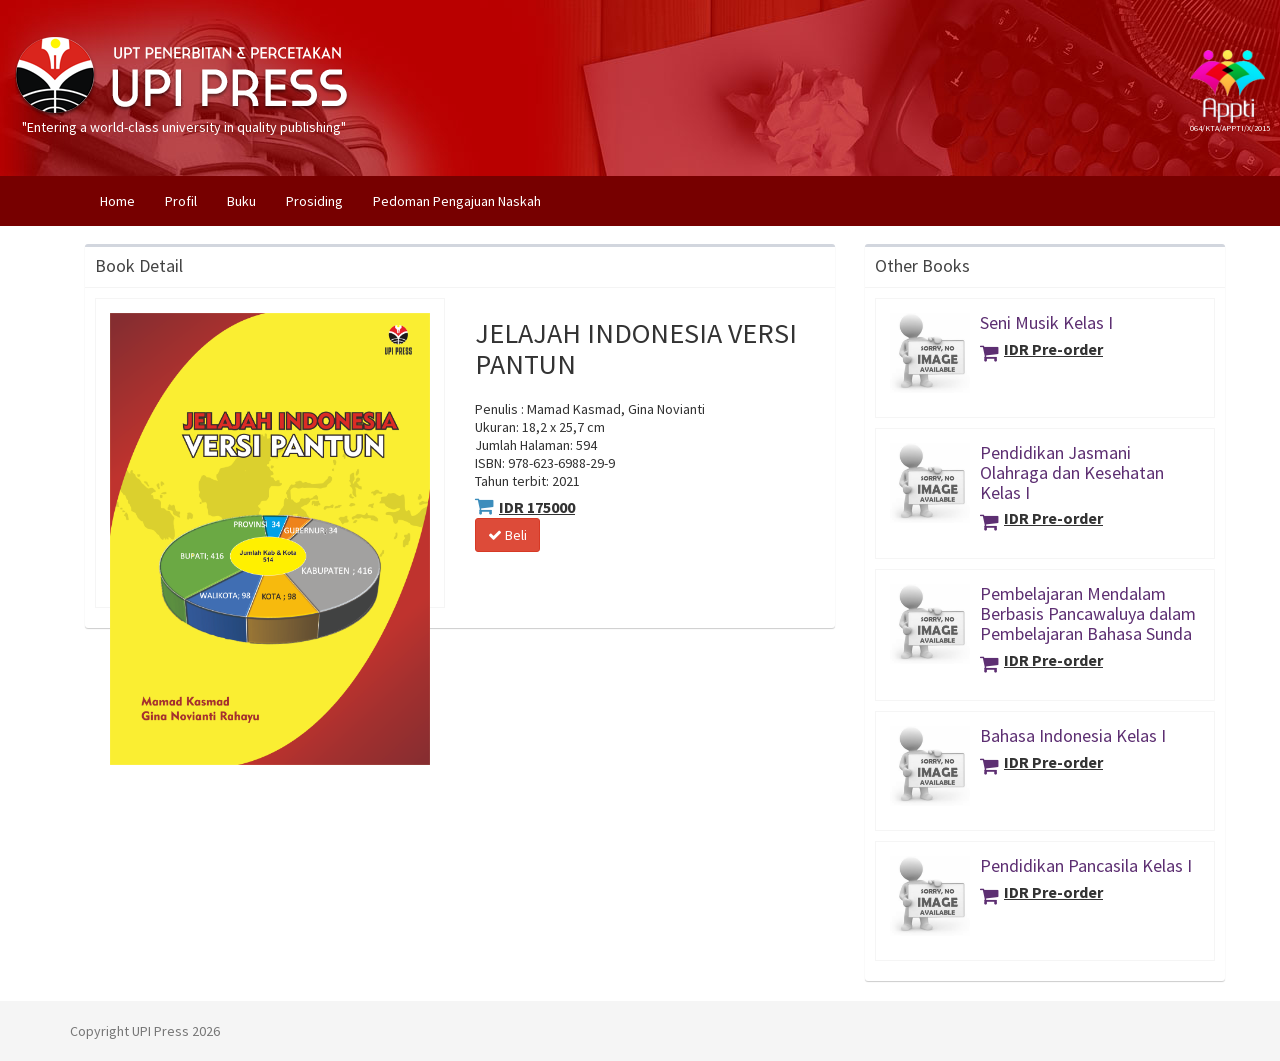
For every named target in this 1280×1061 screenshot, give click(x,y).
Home (125, 200)
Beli (507, 535)
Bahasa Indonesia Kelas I (1073, 735)
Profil (181, 201)
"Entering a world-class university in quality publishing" (184, 49)
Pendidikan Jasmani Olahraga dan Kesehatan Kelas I (1072, 472)
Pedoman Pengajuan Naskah (457, 201)
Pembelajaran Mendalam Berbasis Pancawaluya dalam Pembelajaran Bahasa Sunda (1088, 613)
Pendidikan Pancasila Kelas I (1086, 865)
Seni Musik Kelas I (1046, 322)
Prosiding (314, 201)
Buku (241, 201)
